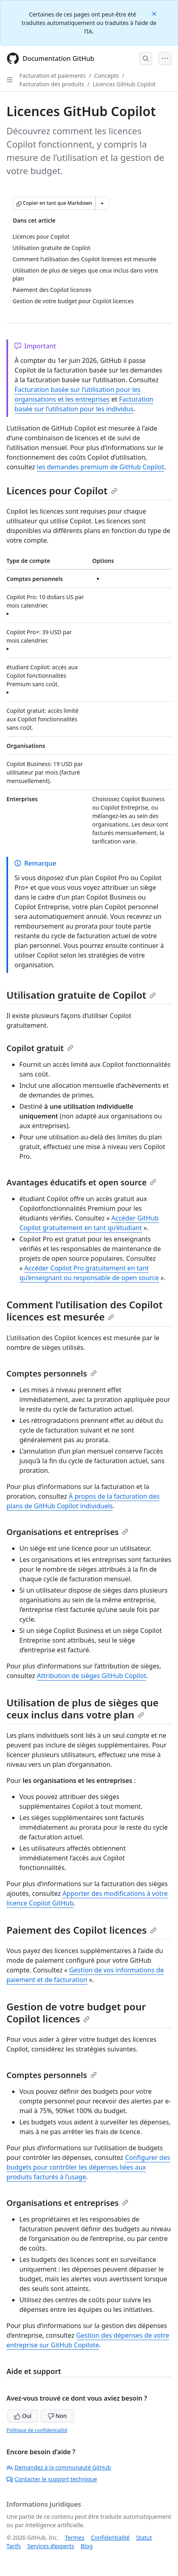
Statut (144, 2537)
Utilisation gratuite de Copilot (81, 995)
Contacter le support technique (51, 2479)
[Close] (155, 13)
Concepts (106, 75)
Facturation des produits (51, 84)
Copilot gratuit (39, 1048)
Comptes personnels (51, 1373)
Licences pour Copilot (61, 490)
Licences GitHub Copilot (124, 84)
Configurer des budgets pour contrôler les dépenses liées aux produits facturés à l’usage (88, 2167)
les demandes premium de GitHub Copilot (100, 466)
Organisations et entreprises (67, 1531)
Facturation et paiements (52, 75)
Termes (74, 2537)
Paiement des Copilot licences (81, 1930)
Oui (22, 2416)
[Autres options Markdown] (102, 203)
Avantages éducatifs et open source (81, 1182)
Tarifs (13, 2546)
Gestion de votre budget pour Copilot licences (76, 2012)
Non (57, 2416)
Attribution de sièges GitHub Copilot (91, 1675)
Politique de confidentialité (36, 2430)
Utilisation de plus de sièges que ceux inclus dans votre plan (82, 1708)
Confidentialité (110, 2537)
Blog (87, 2546)
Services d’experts (50, 2546)
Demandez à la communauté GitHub (58, 2467)
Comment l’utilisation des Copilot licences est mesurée (84, 1310)
